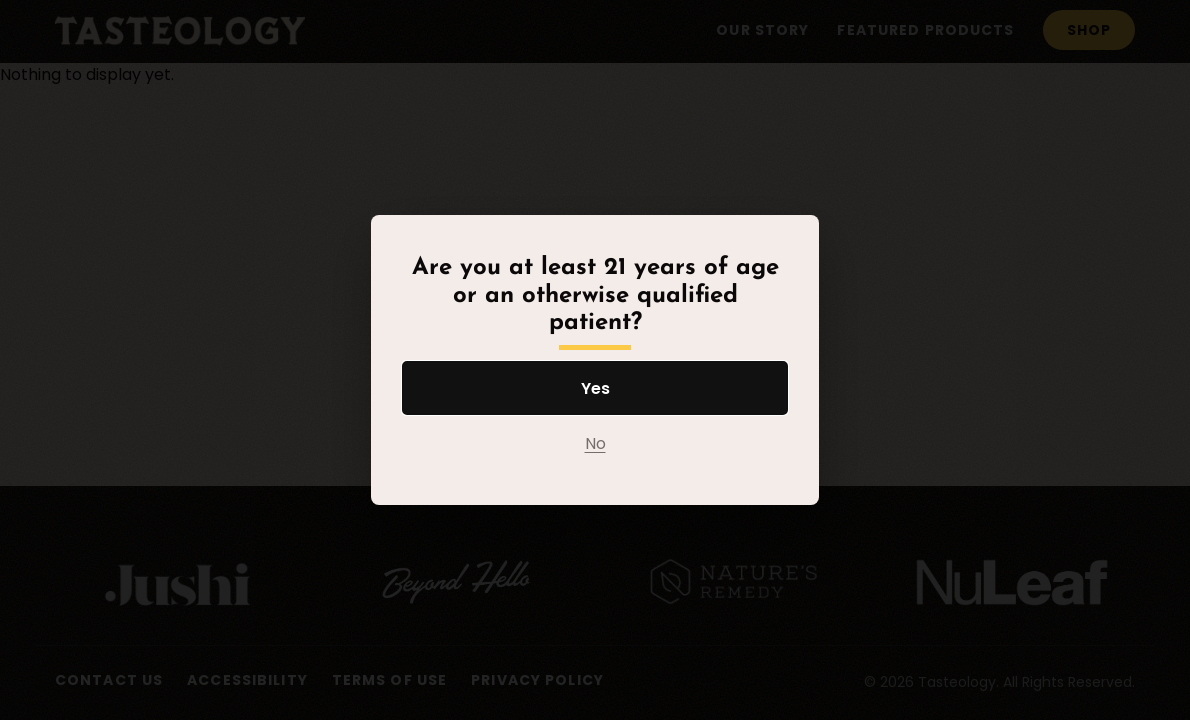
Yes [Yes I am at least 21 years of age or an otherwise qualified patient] (595, 388)
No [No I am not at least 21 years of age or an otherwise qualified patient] (595, 443)
